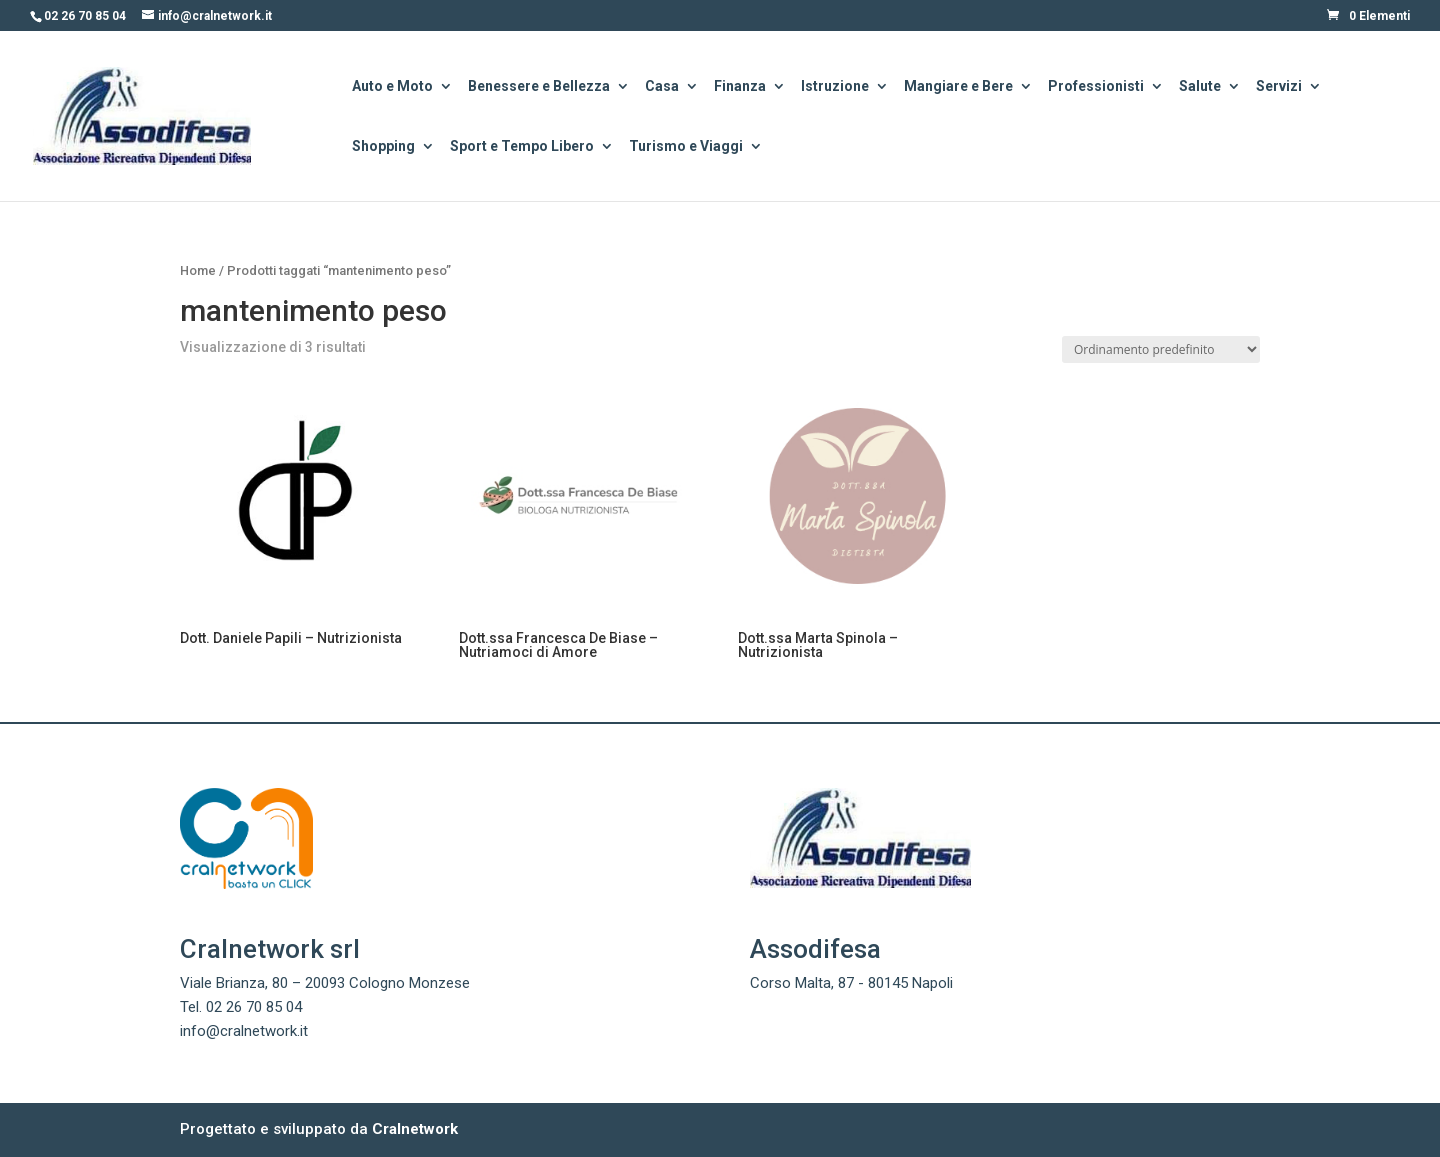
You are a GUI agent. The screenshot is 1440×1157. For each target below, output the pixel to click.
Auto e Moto (392, 87)
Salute (1200, 87)
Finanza (740, 87)
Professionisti (1096, 87)
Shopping (383, 147)
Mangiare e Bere (958, 87)
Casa (662, 87)
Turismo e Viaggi (686, 147)
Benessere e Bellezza (539, 87)
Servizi (1279, 87)
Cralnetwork (415, 1129)
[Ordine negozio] (1161, 349)
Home (198, 270)
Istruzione (835, 87)
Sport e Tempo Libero (522, 147)
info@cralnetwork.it (244, 1031)
